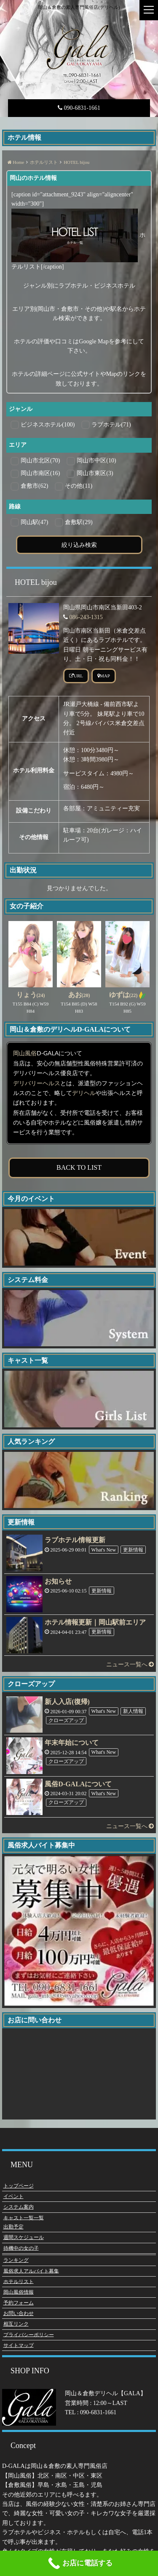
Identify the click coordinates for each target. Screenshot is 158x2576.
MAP (103, 675)
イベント (13, 2195)
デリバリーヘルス (36, 1083)
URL (76, 675)
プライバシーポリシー (28, 2334)
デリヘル (84, 1093)
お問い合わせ (18, 2312)
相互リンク (16, 2323)
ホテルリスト (18, 2281)
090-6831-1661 (79, 108)
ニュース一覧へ (130, 1664)
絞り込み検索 (79, 544)
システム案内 (18, 2206)
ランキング (16, 2259)
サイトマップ (18, 2345)
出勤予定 (13, 2226)
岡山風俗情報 (18, 2291)
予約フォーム (18, 2302)
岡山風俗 (25, 1053)
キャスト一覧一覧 (23, 2217)
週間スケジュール (23, 2236)
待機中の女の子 (21, 2247)
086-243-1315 (86, 617)
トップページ (18, 2185)
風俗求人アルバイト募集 (31, 2270)
